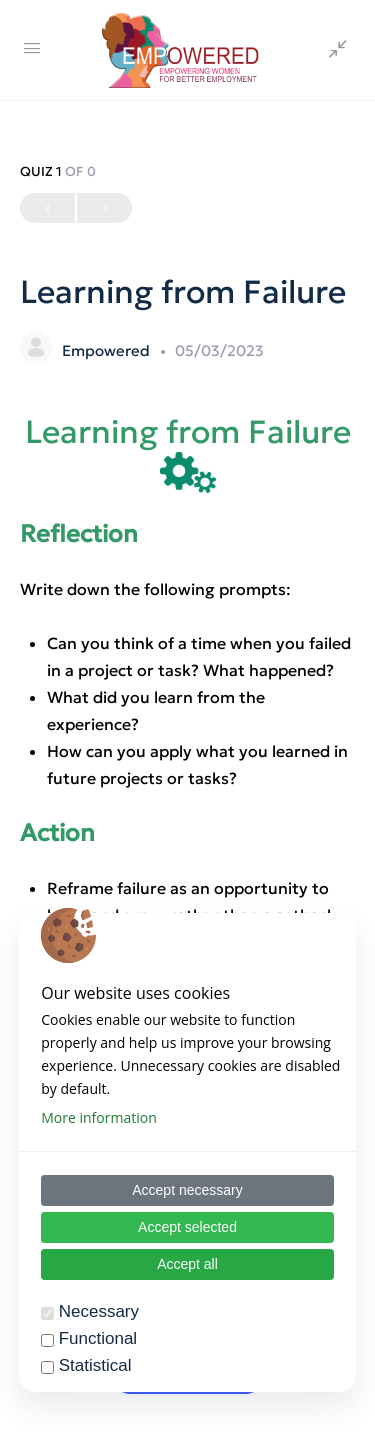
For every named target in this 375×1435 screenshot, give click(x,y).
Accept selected (187, 1227)
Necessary (99, 1311)
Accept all (187, 1264)
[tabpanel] (187, 861)
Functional (98, 1338)
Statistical (95, 1365)
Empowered (108, 350)
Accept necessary (187, 1190)
